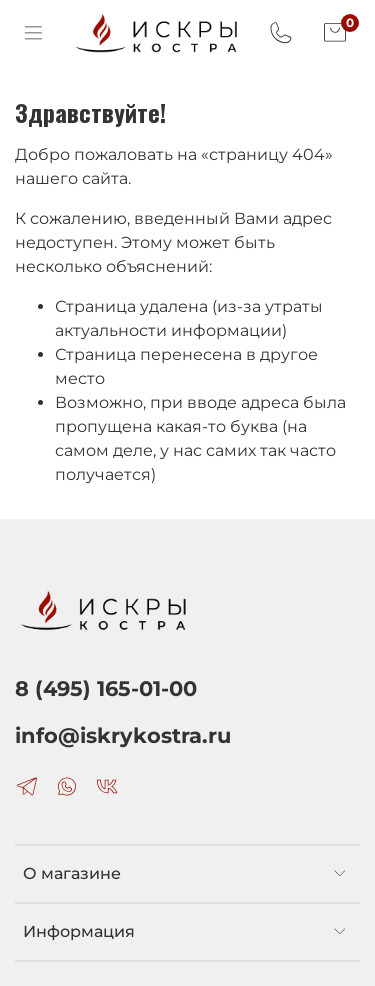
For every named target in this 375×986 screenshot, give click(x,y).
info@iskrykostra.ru (123, 735)
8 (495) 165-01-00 (106, 688)
